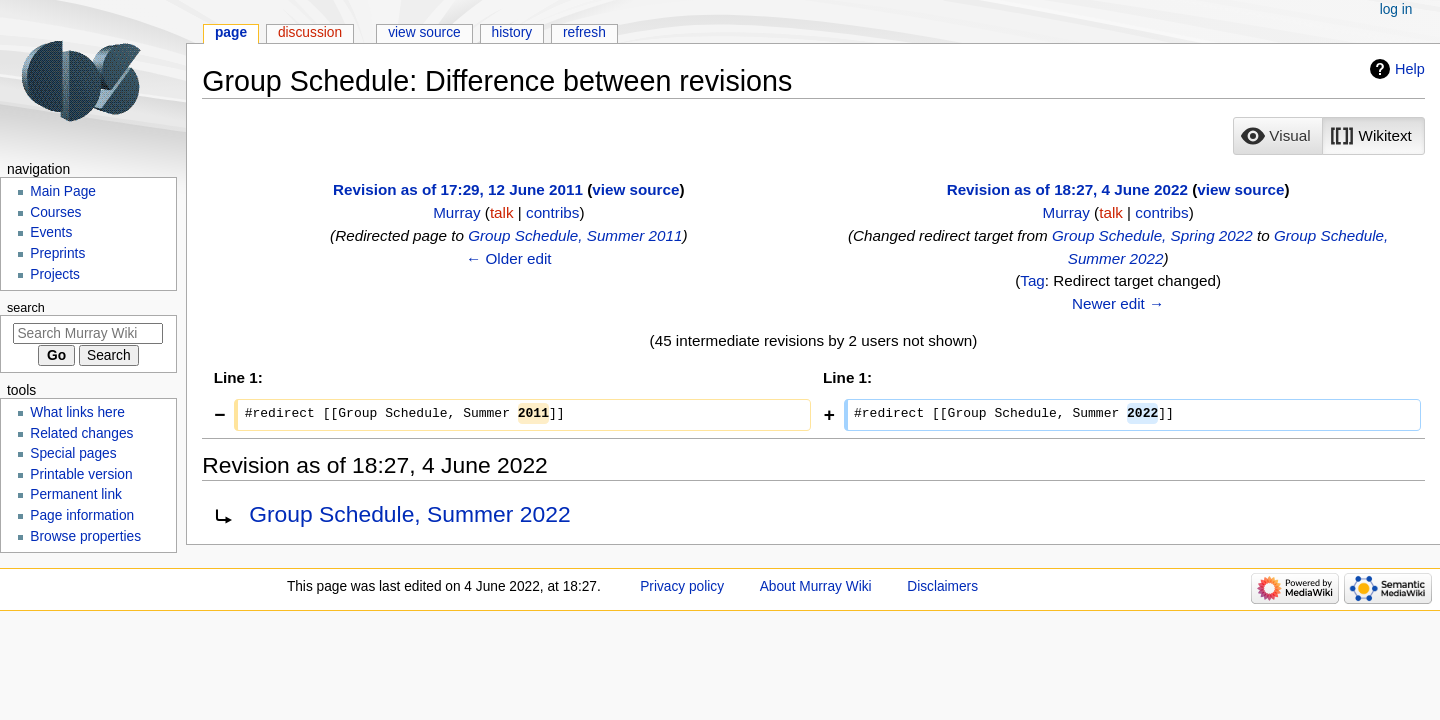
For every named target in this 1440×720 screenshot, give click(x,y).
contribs (552, 212)
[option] (1277, 135)
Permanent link (76, 494)
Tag (1032, 280)
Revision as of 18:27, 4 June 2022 (1067, 189)
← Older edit (509, 258)
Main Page (63, 191)
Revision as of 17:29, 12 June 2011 (458, 189)
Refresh (584, 32)
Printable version (81, 474)
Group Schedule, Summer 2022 (409, 514)
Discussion (310, 32)
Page (231, 32)
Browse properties (85, 536)
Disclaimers (942, 586)
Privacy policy (682, 586)
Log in (1396, 9)
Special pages (73, 453)
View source (424, 32)
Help (1410, 69)
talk (502, 212)
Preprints (57, 253)
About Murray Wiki (816, 586)
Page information (82, 515)
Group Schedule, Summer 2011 (575, 235)
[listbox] (1328, 136)
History (512, 32)
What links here (77, 412)
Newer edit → (1118, 303)
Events (51, 232)
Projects (55, 274)
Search (26, 308)
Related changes (81, 433)
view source (635, 189)
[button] (1278, 136)
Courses (55, 212)
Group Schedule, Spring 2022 (1152, 235)
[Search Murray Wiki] (88, 333)
